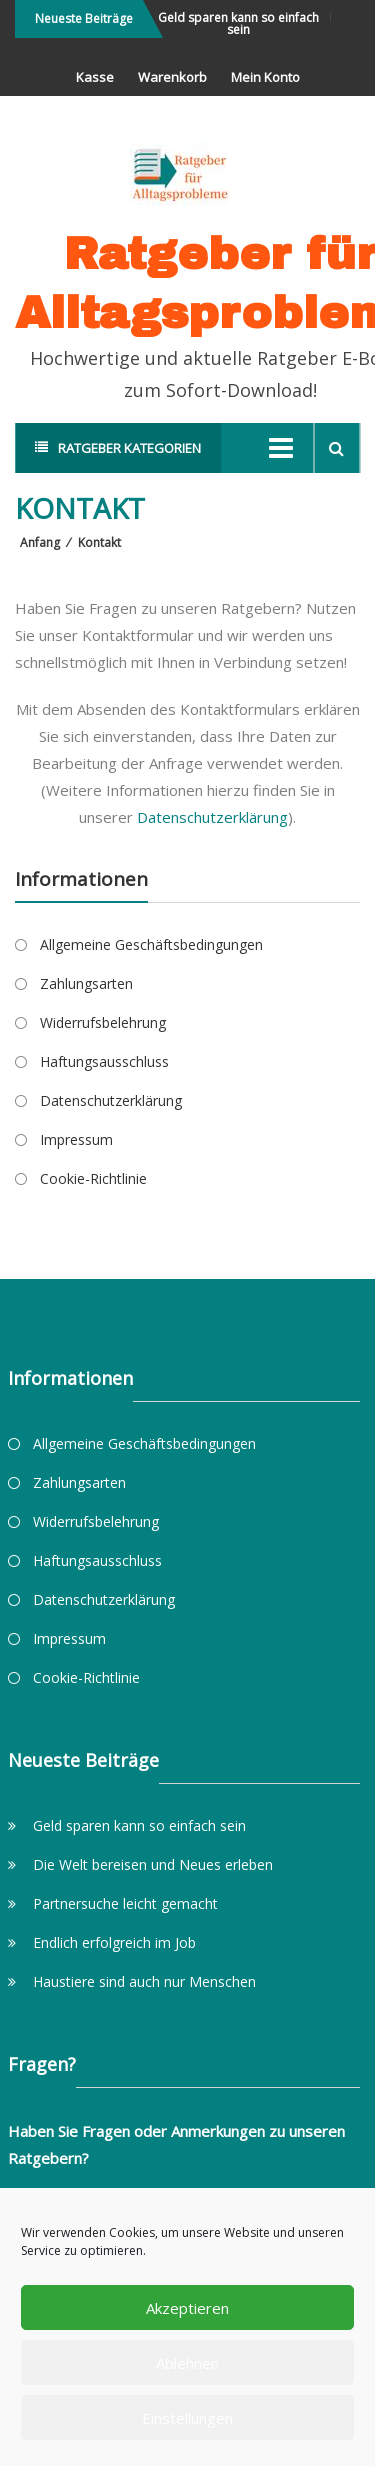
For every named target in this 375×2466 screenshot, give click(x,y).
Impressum (76, 1139)
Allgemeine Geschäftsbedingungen (151, 944)
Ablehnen (187, 2363)
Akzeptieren (187, 2308)
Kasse (95, 77)
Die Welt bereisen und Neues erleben (153, 1864)
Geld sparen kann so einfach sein (241, 23)
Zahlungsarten (86, 983)
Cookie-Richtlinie (93, 1178)
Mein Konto (265, 77)
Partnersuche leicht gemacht (125, 1903)
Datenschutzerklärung (212, 817)
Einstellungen (187, 2418)
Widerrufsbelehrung (103, 1022)
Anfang (40, 542)
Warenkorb (172, 77)
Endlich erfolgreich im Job (114, 1942)
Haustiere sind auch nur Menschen (144, 1981)
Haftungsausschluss (104, 1061)
